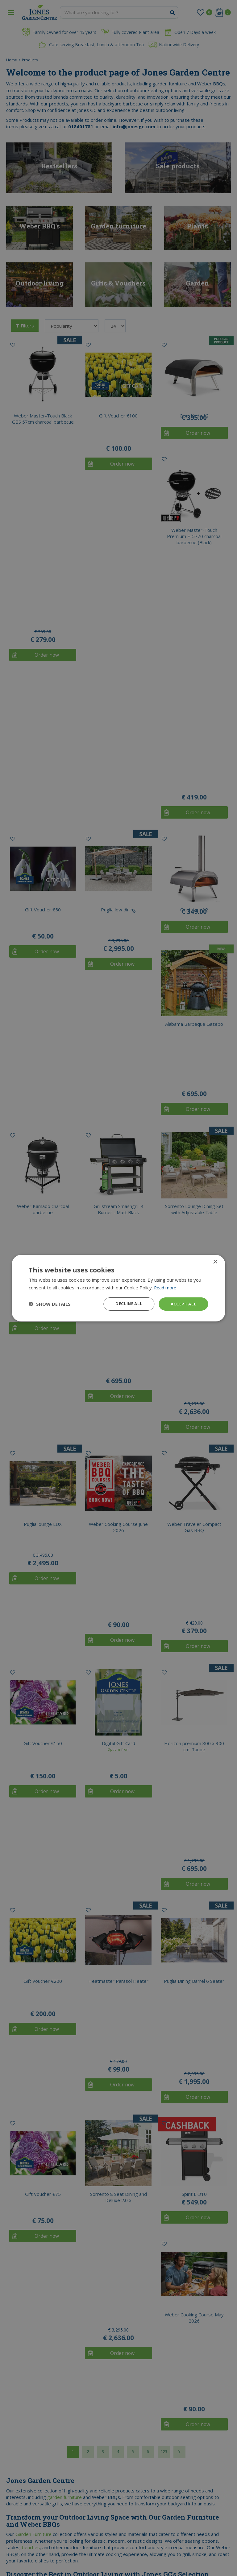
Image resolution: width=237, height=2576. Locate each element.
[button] (50, 1304)
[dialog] (118, 1288)
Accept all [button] (183, 1304)
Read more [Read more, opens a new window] (166, 1287)
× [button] (215, 1261)
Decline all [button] (126, 1304)
